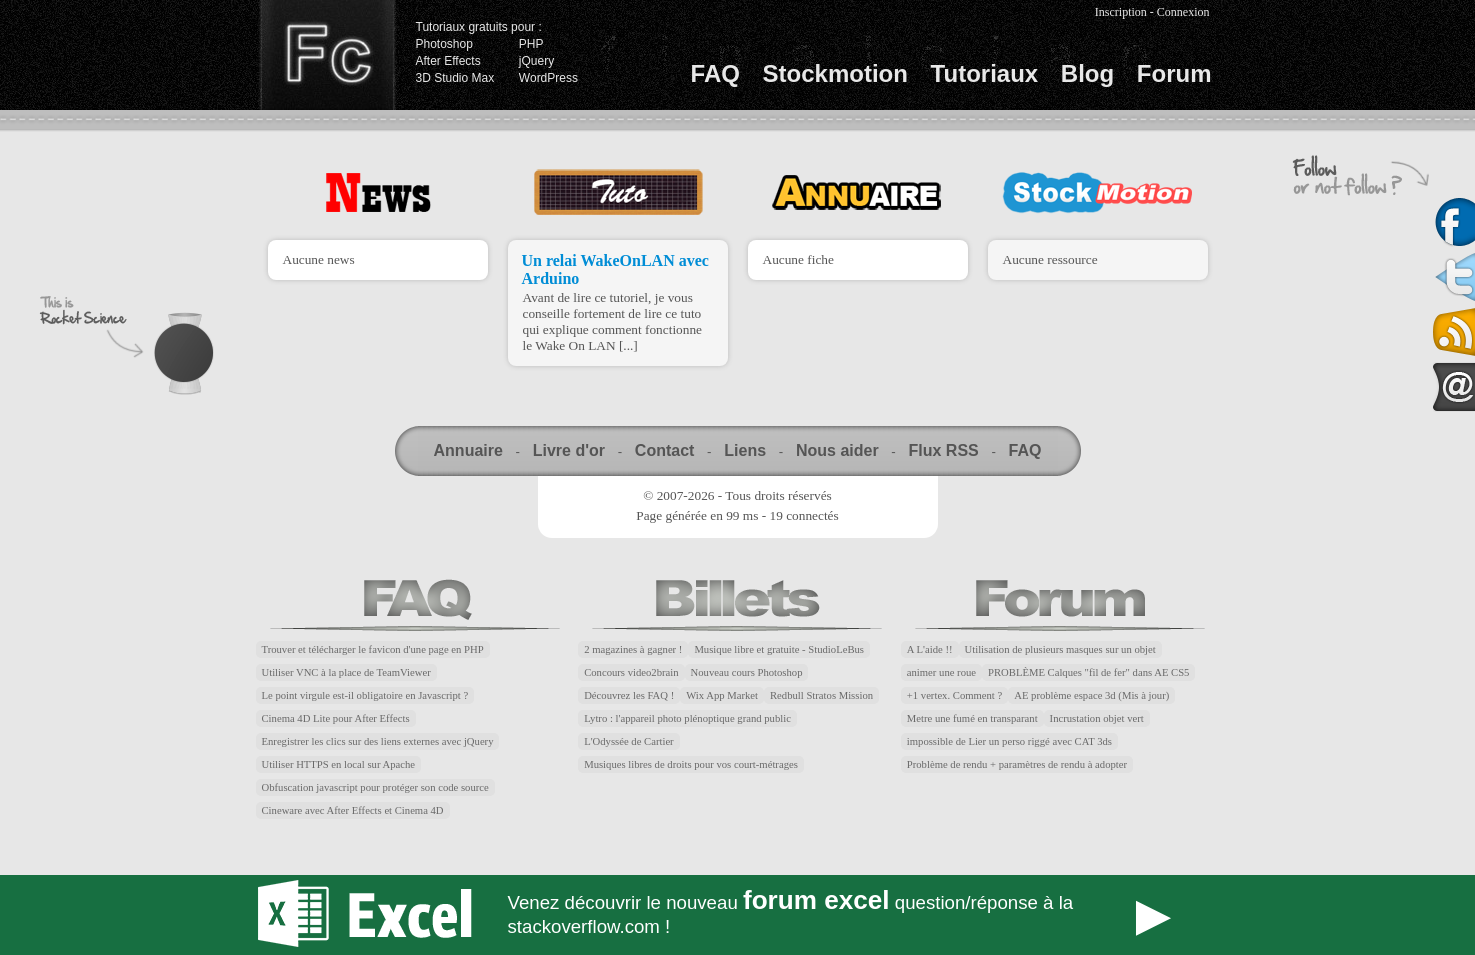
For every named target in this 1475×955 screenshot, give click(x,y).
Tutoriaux (985, 73)
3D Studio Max (455, 78)
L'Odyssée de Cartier (629, 741)
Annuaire (468, 450)
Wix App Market (722, 695)
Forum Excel (738, 915)
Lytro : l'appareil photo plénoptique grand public (687, 718)
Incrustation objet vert (1097, 718)
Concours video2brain (631, 672)
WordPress (548, 78)
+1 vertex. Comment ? (954, 695)
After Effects (448, 61)
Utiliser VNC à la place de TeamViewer (346, 672)
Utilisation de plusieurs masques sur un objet (1060, 649)
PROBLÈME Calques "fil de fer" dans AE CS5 (1088, 672)
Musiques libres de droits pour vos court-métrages (691, 764)
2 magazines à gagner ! (633, 649)
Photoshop (444, 44)
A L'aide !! (930, 649)
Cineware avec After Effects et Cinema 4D (353, 810)
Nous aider (837, 450)
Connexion (1183, 12)
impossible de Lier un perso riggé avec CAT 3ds (1009, 741)
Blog (1087, 73)
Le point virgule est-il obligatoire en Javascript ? (365, 695)
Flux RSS (943, 450)
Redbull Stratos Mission (821, 695)
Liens (745, 450)
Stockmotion (835, 73)
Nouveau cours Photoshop (747, 672)
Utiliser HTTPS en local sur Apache (339, 764)
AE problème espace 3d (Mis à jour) (1091, 695)
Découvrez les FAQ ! (629, 695)
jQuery (536, 61)
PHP (531, 44)
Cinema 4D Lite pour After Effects (336, 718)
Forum (1174, 73)
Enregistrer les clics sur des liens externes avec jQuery (378, 741)
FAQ (715, 73)
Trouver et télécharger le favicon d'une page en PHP (373, 649)
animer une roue (941, 672)
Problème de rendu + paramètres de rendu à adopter (1017, 764)
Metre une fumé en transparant (972, 718)
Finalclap (327, 55)
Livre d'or (569, 450)
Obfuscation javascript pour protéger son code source (375, 787)
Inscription (1121, 12)
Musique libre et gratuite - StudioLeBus (779, 649)
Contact (665, 450)
